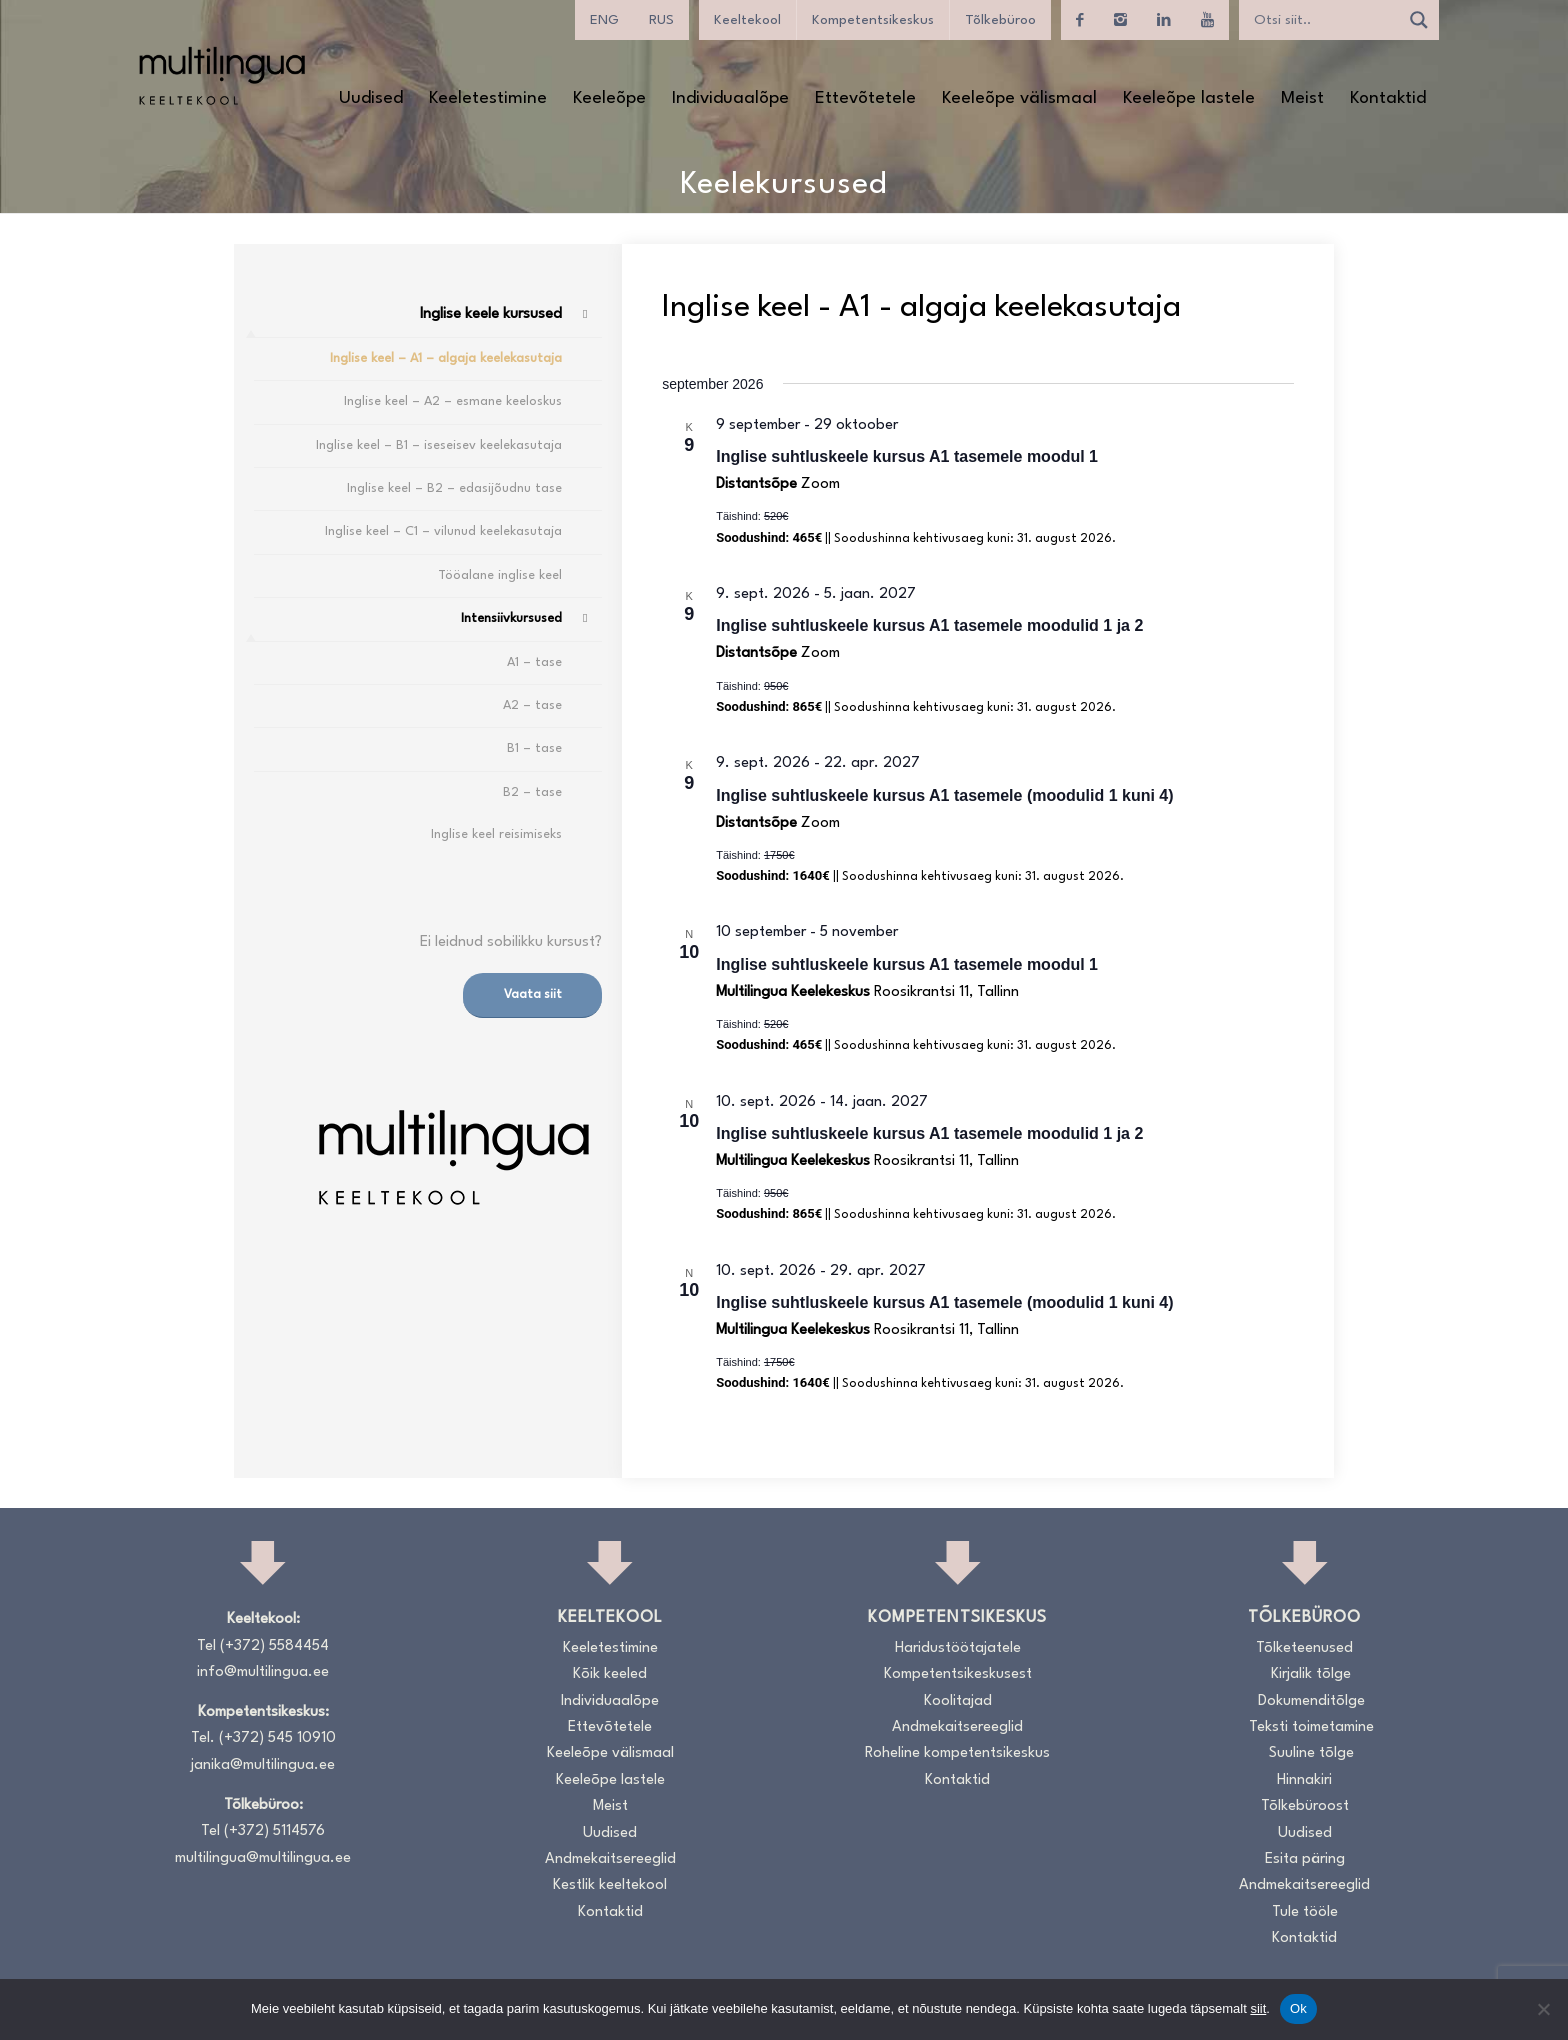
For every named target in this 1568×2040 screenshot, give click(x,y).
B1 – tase (534, 748)
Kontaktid (610, 1912)
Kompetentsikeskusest (958, 1674)
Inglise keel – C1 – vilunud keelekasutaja (443, 531)
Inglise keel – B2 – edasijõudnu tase (454, 488)
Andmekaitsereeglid (610, 1859)
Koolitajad (958, 1701)
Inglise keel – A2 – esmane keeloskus (453, 401)
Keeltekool (747, 20)
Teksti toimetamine (1311, 1727)
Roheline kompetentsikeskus (957, 1753)
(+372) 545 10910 (277, 1738)
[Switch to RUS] (661, 20)
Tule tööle (1305, 1912)
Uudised (610, 1833)
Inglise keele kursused (491, 314)
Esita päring (1305, 1859)
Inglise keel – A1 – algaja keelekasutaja (446, 358)
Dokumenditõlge (1311, 1701)
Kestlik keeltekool (610, 1885)
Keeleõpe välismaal (610, 1753)
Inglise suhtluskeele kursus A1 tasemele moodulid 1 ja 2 (929, 625)
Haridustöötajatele (958, 1648)
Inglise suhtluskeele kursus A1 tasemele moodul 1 (907, 456)
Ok (1298, 2008)
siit (1258, 2008)
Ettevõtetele (610, 1727)
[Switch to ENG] (604, 20)
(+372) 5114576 (274, 1831)
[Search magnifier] (1419, 20)
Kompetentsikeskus (873, 20)
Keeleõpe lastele (610, 1780)
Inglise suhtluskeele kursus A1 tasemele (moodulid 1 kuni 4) (944, 795)
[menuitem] (371, 99)
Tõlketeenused (1304, 1648)
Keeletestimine (610, 1648)
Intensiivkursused (511, 618)
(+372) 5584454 (274, 1646)
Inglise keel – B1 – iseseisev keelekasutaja (439, 445)
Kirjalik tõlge (1311, 1674)
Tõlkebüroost (1305, 1806)
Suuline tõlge (1311, 1753)
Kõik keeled (610, 1674)
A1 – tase (534, 662)
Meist (610, 1806)
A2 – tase (532, 705)
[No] (1543, 2009)
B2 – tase (532, 792)
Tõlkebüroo (1000, 20)
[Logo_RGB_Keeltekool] (221, 75)
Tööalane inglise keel (500, 575)
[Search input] (1324, 20)
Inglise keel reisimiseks (496, 834)
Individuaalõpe (610, 1701)
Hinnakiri (1304, 1780)
